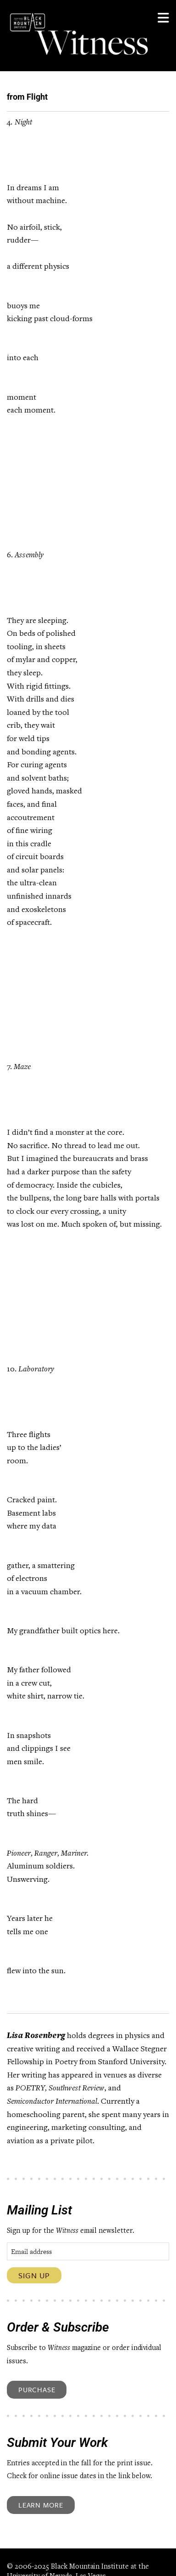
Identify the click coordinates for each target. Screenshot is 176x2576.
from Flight (27, 97)
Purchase (36, 2389)
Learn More (40, 2505)
